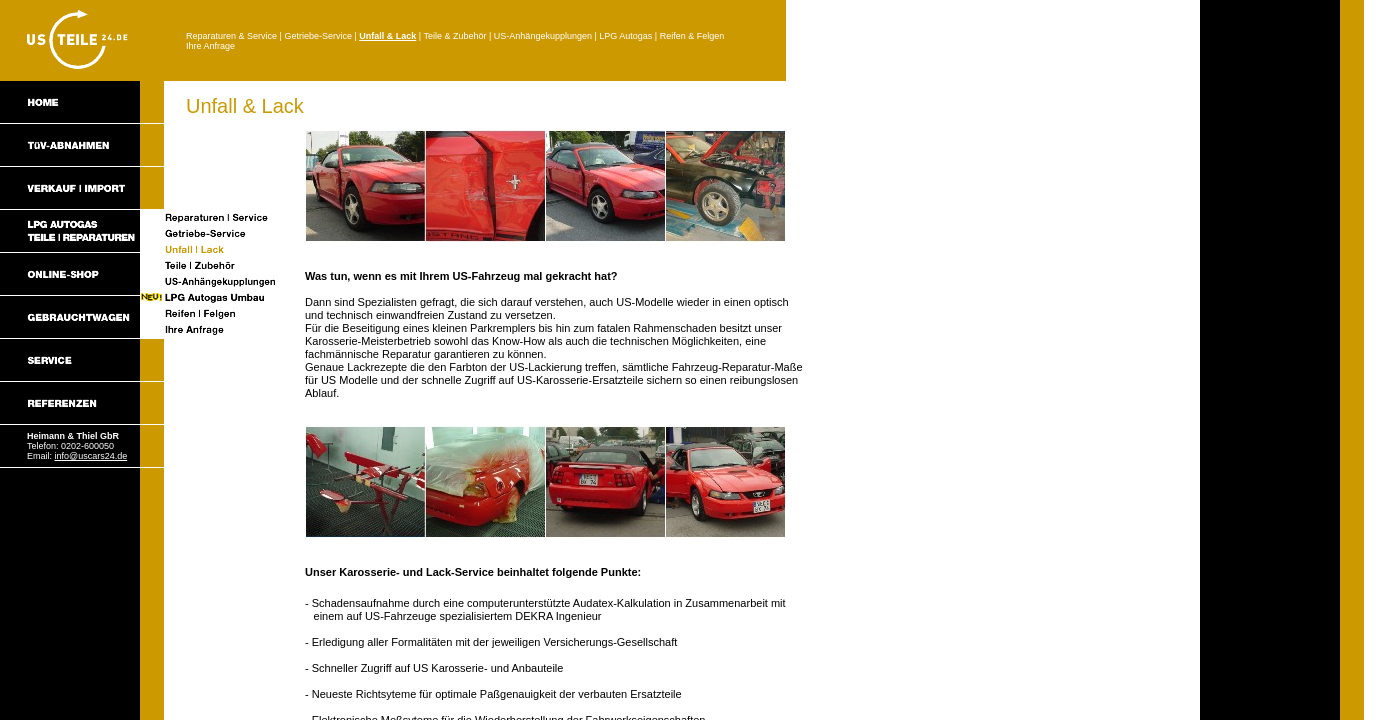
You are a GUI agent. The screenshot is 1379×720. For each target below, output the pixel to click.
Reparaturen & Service (231, 36)
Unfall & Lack (387, 36)
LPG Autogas (625, 36)
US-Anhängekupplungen (543, 36)
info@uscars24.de (91, 456)
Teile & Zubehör (454, 36)
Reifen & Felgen (692, 36)
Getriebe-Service (318, 36)
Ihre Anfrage (210, 46)
